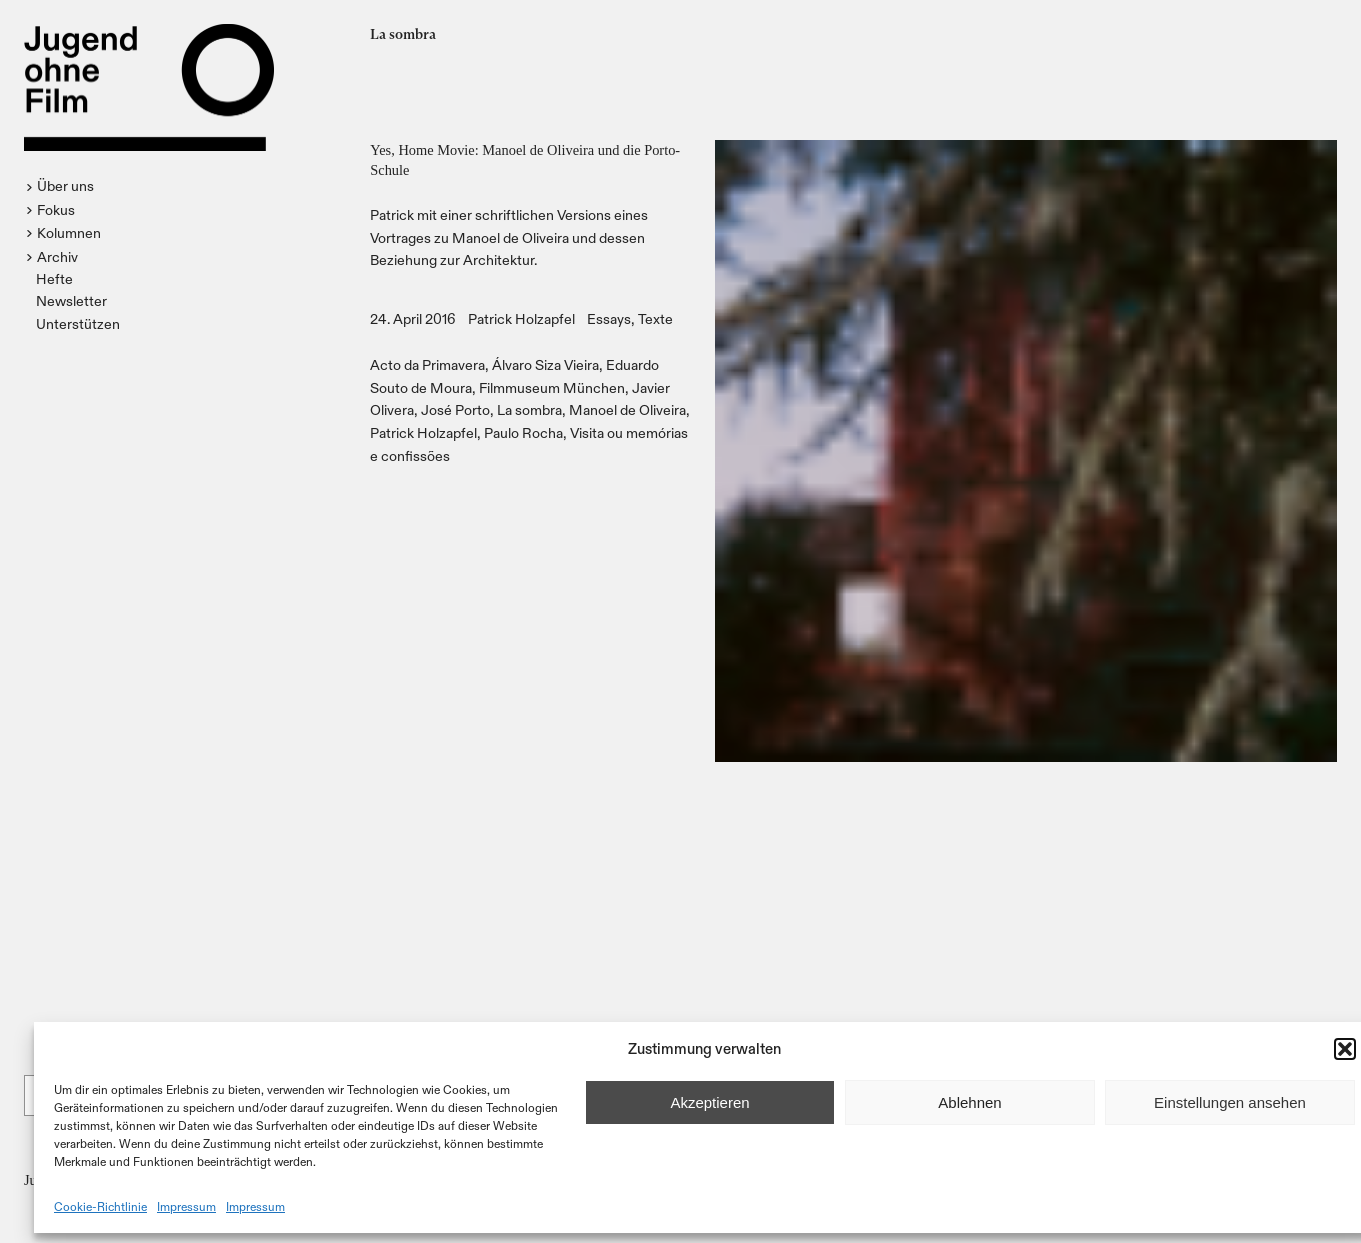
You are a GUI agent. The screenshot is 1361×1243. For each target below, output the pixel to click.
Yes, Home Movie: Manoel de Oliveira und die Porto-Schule (525, 160)
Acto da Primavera (427, 364)
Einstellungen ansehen (1230, 1102)
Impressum (186, 1206)
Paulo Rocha (523, 432)
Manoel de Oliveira (627, 409)
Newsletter (71, 300)
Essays (609, 318)
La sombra (529, 409)
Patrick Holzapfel (521, 318)
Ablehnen (969, 1102)
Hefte (54, 278)
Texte (655, 318)
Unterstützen (78, 323)
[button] (1345, 1049)
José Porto (455, 409)
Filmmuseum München (552, 387)
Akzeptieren (709, 1102)
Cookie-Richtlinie (100, 1206)
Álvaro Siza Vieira (545, 364)
